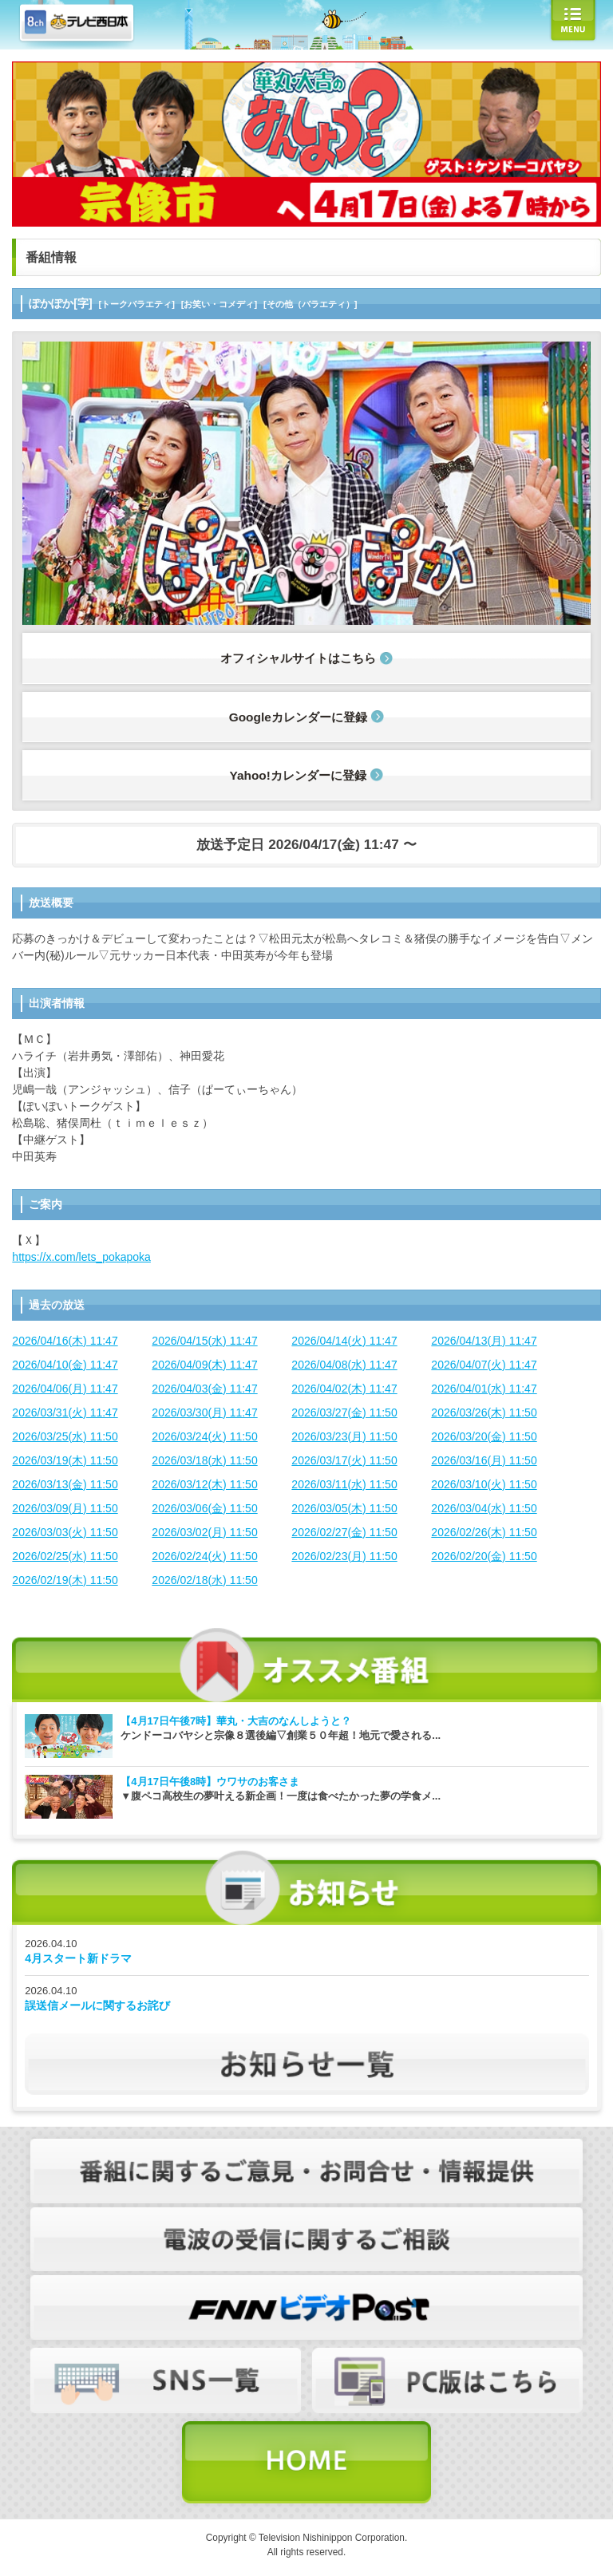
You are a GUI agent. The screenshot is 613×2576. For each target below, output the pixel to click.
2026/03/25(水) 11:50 (64, 1436)
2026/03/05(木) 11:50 (344, 1508)
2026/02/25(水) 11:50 (64, 1556)
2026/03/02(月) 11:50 (204, 1532)
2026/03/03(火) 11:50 (64, 1532)
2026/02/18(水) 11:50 (204, 1580)
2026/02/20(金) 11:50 (483, 1556)
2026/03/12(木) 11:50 (204, 1484)
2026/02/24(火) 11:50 (204, 1556)
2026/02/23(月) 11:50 (344, 1556)
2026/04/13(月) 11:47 (483, 1340)
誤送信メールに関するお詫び (97, 2005)
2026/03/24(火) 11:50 (204, 1436)
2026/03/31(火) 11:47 (64, 1412)
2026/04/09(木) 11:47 (204, 1364)
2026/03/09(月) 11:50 (64, 1508)
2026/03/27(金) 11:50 (344, 1412)
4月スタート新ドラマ (78, 1958)
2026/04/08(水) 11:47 (344, 1364)
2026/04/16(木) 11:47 (64, 1340)
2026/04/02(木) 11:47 (344, 1388)
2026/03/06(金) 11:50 (204, 1508)
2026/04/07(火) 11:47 (483, 1364)
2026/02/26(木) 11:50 (483, 1532)
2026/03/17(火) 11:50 (344, 1460)
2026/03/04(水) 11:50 (483, 1508)
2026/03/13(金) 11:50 (64, 1484)
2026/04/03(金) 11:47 (204, 1388)
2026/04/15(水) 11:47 (204, 1340)
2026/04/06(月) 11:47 (64, 1388)
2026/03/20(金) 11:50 (483, 1436)
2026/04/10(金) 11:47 (64, 1364)
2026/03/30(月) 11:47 (204, 1412)
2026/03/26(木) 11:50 (483, 1412)
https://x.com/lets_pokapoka (81, 1256)
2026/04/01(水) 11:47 (483, 1388)
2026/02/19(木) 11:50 (64, 1580)
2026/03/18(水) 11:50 (204, 1460)
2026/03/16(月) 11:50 (483, 1460)
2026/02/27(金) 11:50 (344, 1532)
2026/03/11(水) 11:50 (344, 1484)
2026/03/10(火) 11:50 (483, 1484)
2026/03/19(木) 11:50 (64, 1460)
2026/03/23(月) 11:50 (344, 1436)
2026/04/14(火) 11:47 (344, 1340)
